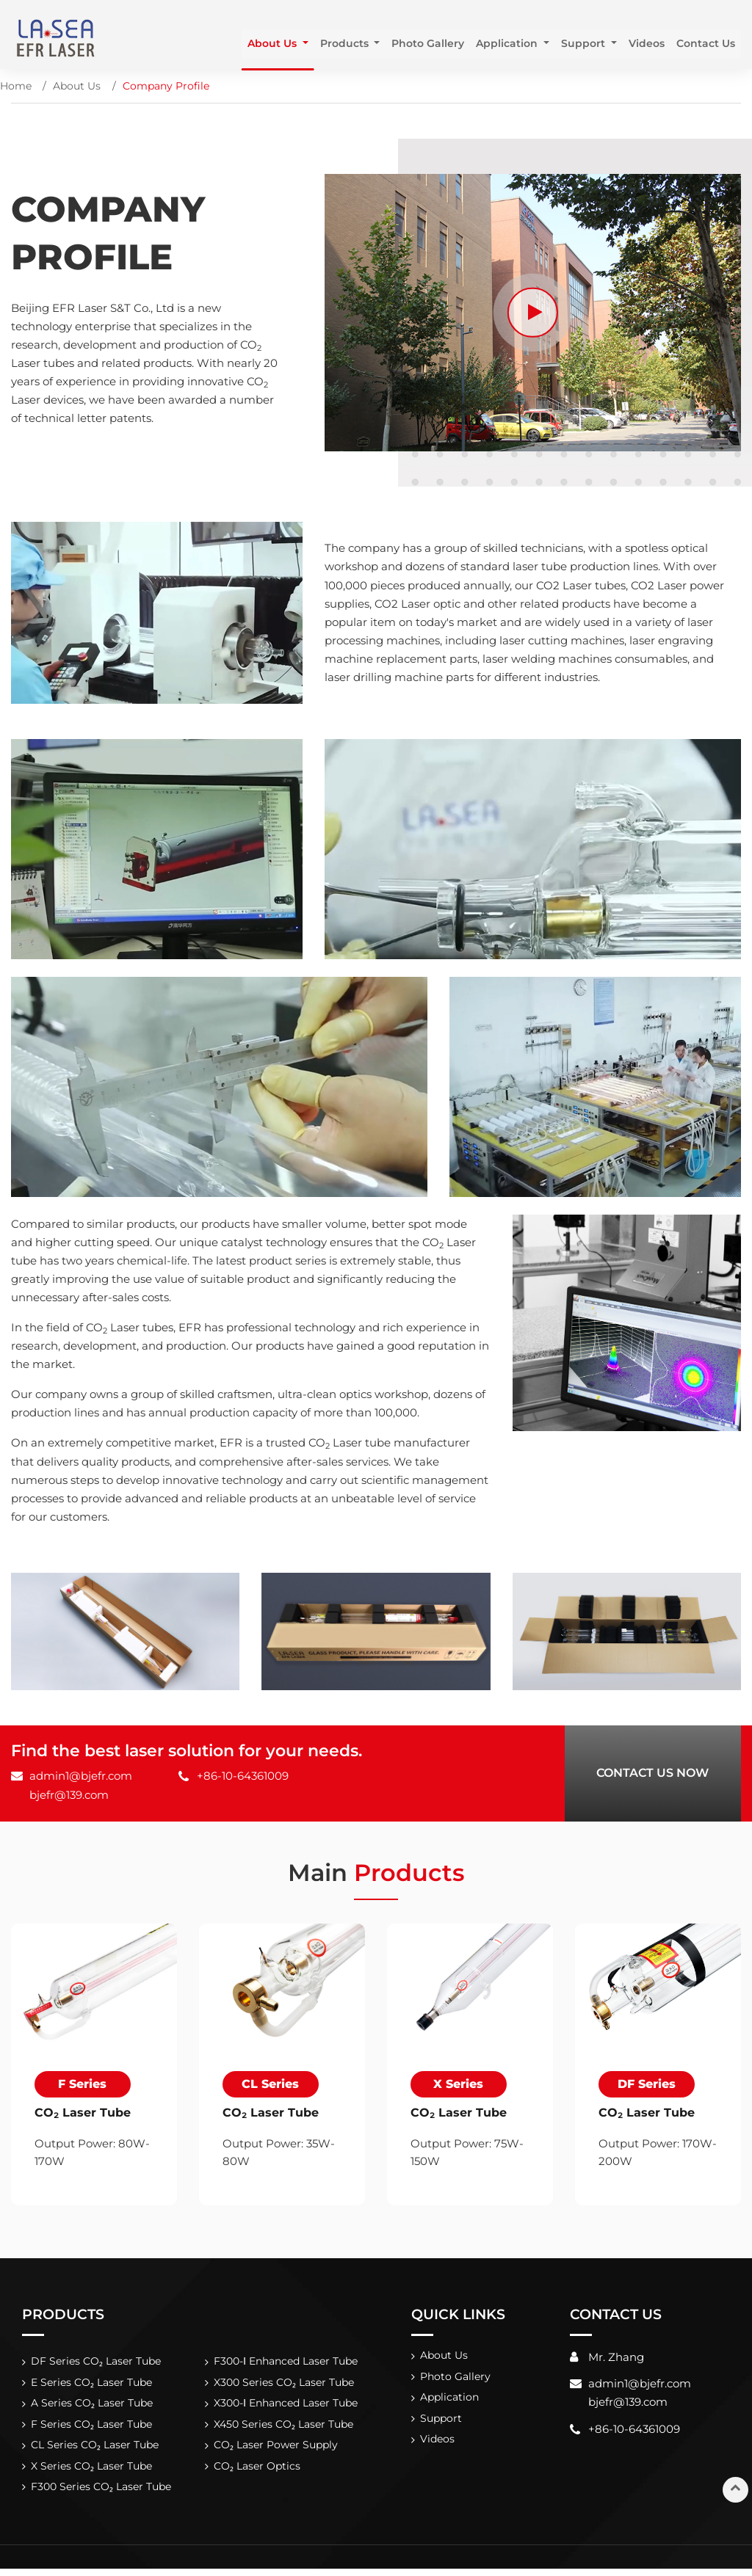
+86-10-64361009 (243, 1776)
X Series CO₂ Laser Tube (92, 2471)
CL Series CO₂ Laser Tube (95, 2450)
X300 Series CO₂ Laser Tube (283, 2385)
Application (450, 2401)
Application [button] (508, 43)
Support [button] (583, 43)
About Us (77, 86)
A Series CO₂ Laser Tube (92, 2407)
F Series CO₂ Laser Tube (92, 2428)
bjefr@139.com (69, 1795)
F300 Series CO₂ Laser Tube (101, 2493)
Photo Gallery (427, 43)
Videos (646, 43)
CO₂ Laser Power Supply (275, 2450)
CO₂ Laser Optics (257, 2471)
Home (16, 86)
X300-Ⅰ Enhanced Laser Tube (286, 2407)
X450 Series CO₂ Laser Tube (283, 2428)
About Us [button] (273, 43)
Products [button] (345, 43)
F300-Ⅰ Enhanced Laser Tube (286, 2363)
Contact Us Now (652, 1773)
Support (442, 2422)
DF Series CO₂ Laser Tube (96, 2363)
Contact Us (705, 43)
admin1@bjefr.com (80, 1776)
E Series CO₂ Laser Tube (92, 2385)
